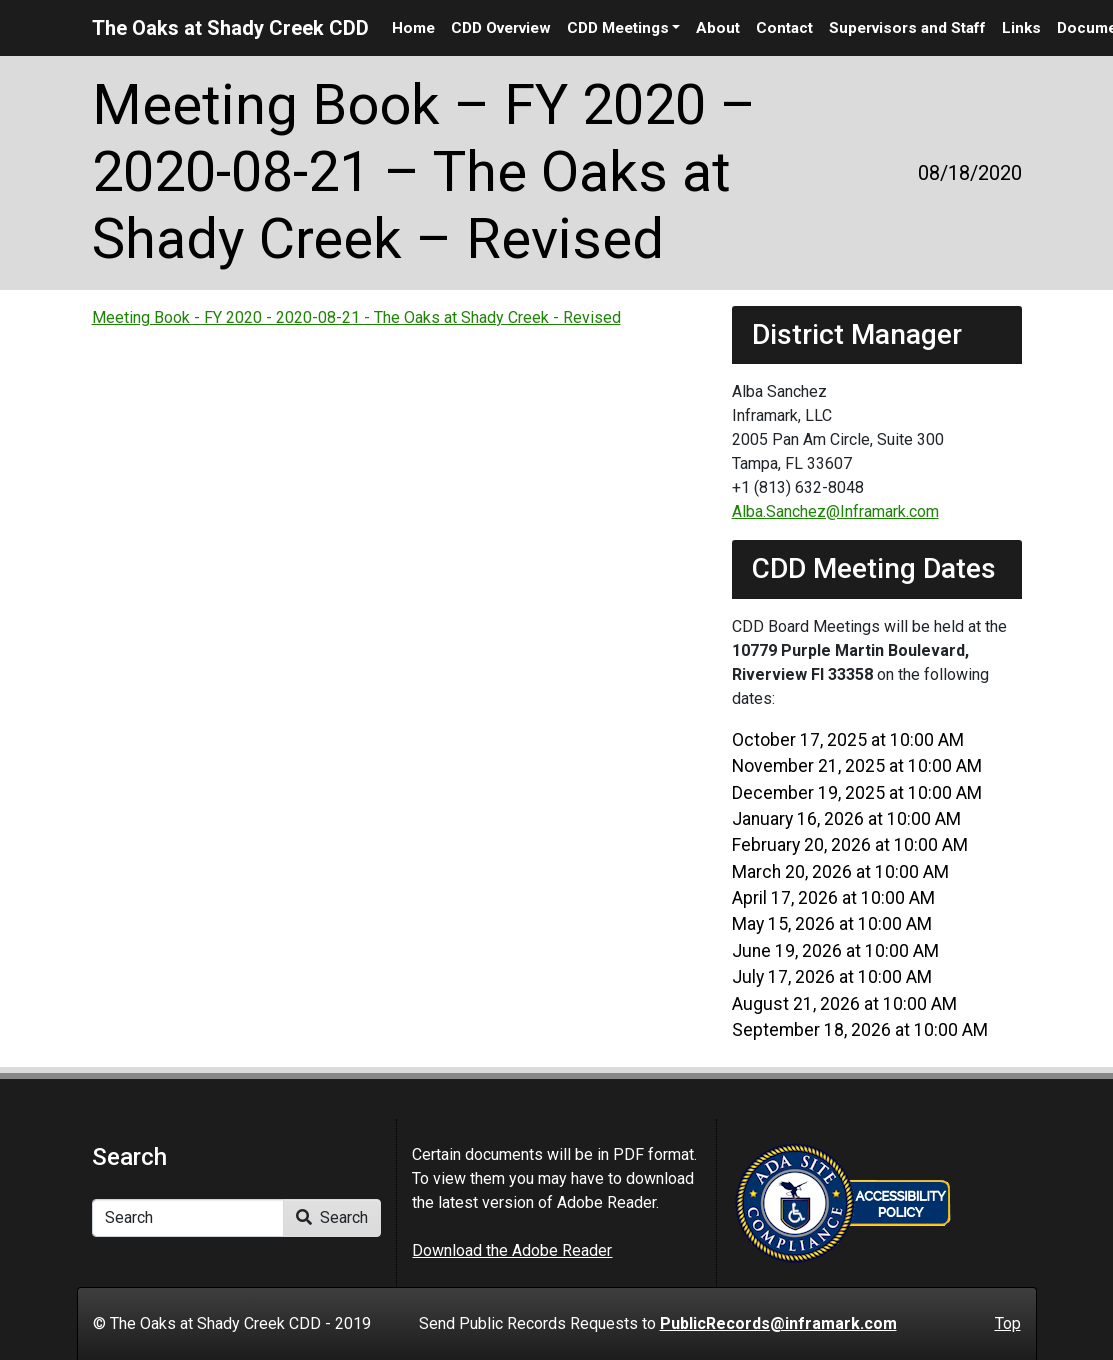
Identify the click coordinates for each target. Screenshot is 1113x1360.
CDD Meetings (618, 28)
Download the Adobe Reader (512, 1250)
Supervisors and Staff (907, 28)
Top (1008, 1323)
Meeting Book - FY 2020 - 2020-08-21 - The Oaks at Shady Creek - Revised (356, 317)
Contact (784, 28)
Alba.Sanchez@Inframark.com (835, 511)
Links (1021, 28)
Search (332, 1217)
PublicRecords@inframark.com (778, 1323)
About (718, 28)
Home (413, 28)
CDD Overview (501, 28)
